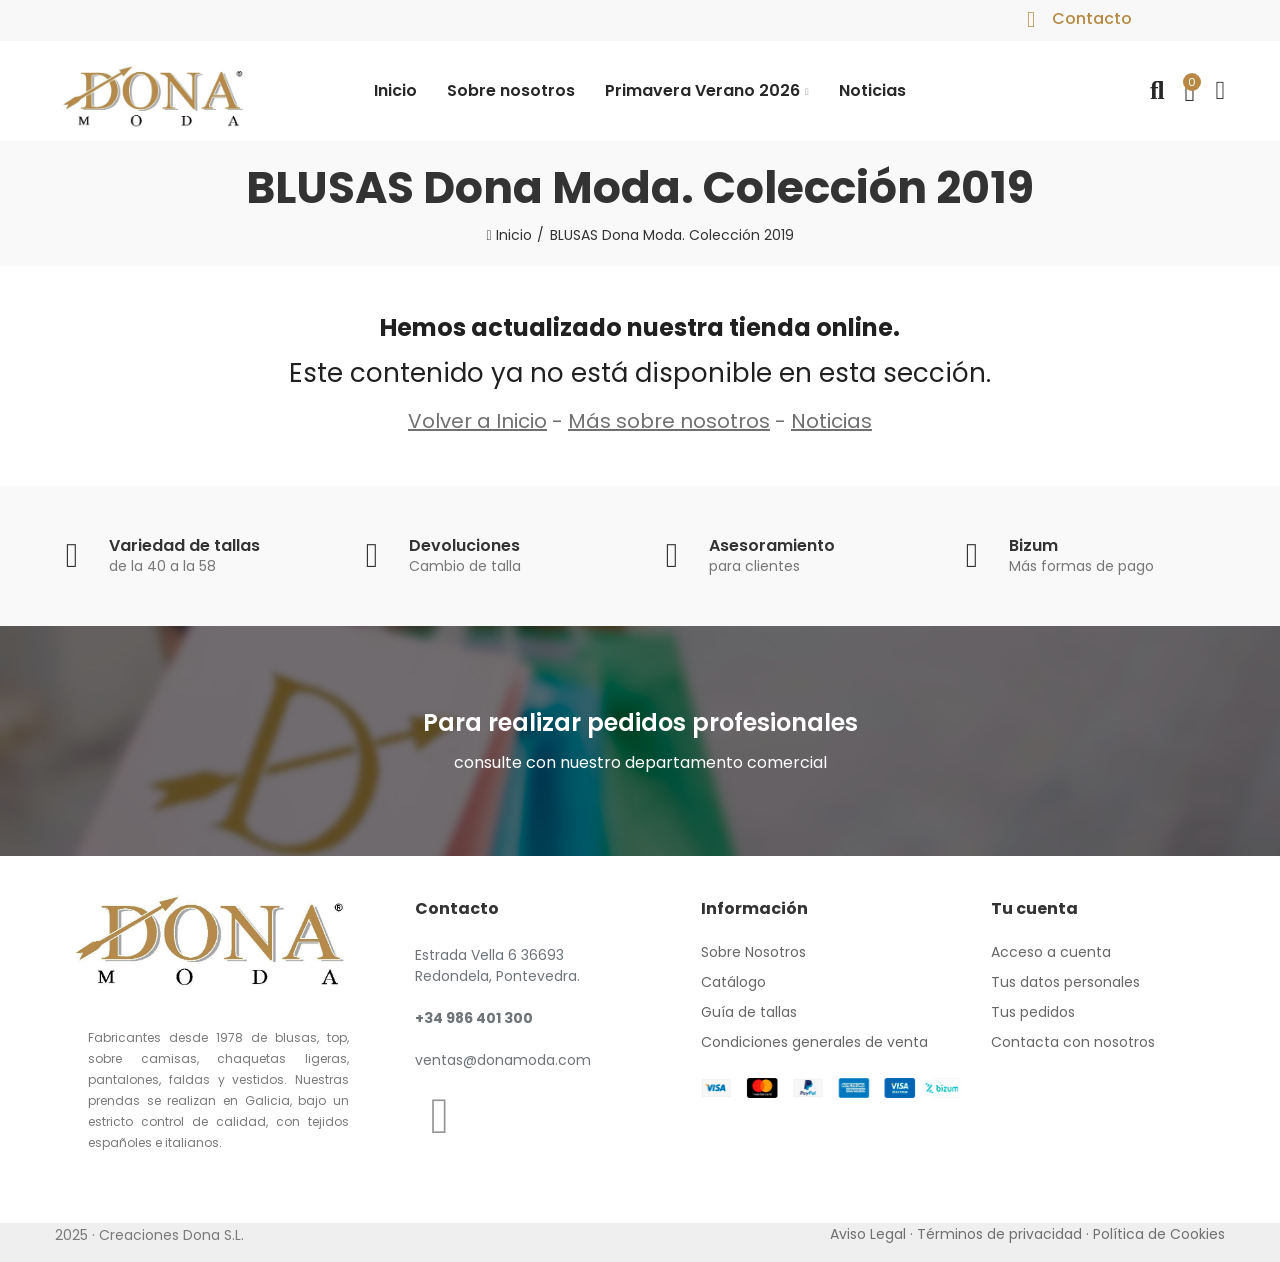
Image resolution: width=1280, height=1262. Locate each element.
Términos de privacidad (999, 1234)
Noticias (831, 421)
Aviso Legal (868, 1234)
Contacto (1092, 18)
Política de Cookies (1159, 1234)
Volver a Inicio (477, 421)
